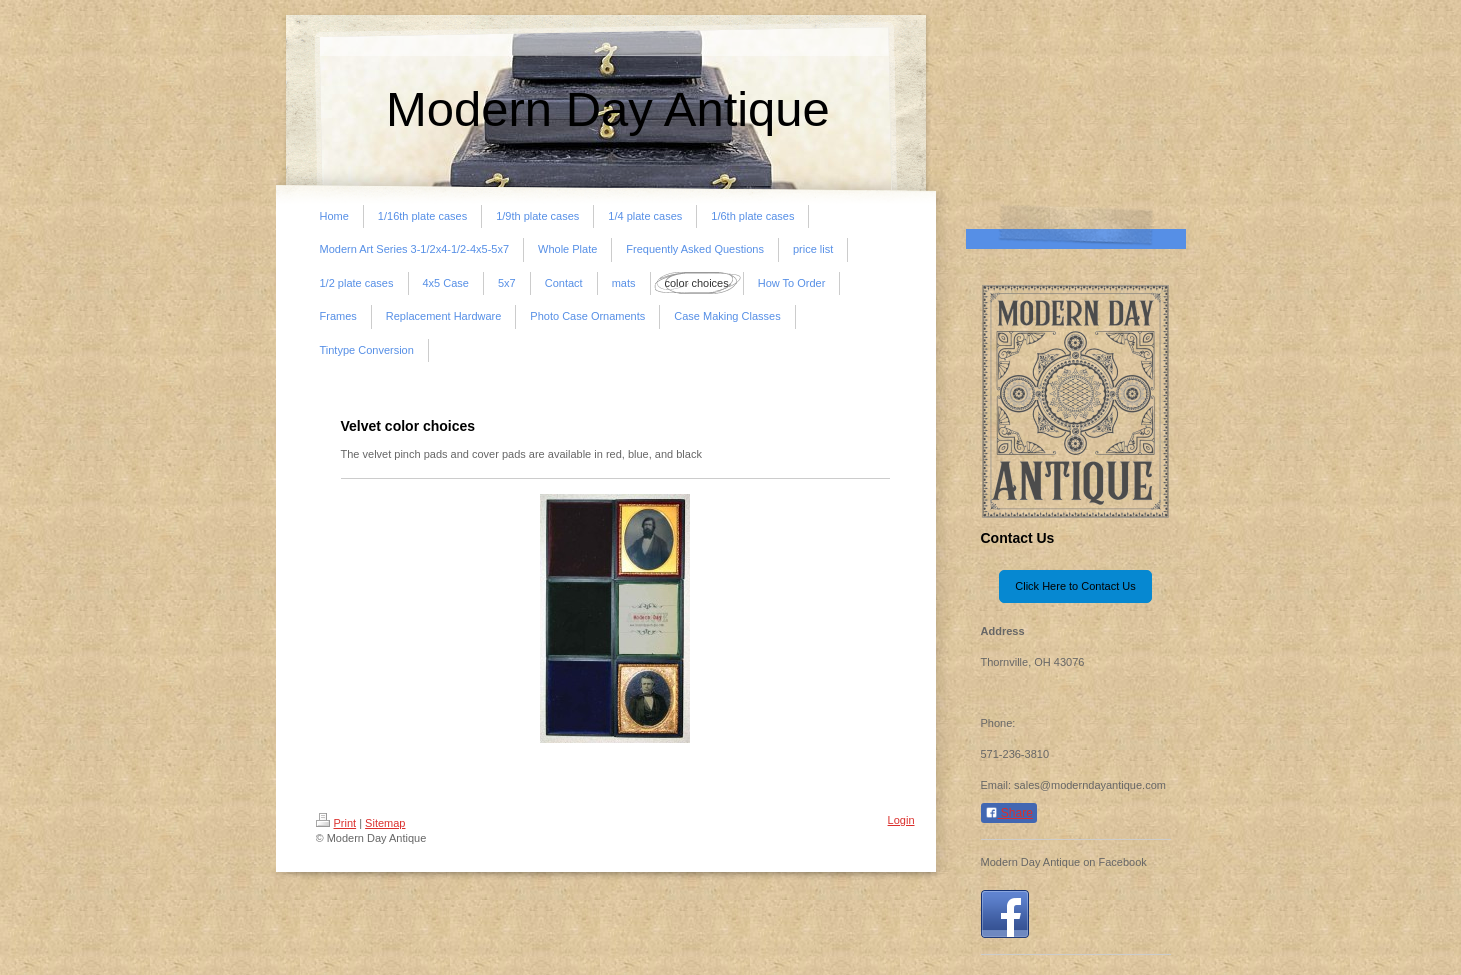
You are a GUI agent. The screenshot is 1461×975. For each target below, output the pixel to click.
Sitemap (385, 823)
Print (336, 823)
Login (901, 820)
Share (1009, 813)
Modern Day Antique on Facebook (1064, 862)
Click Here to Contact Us (1075, 586)
